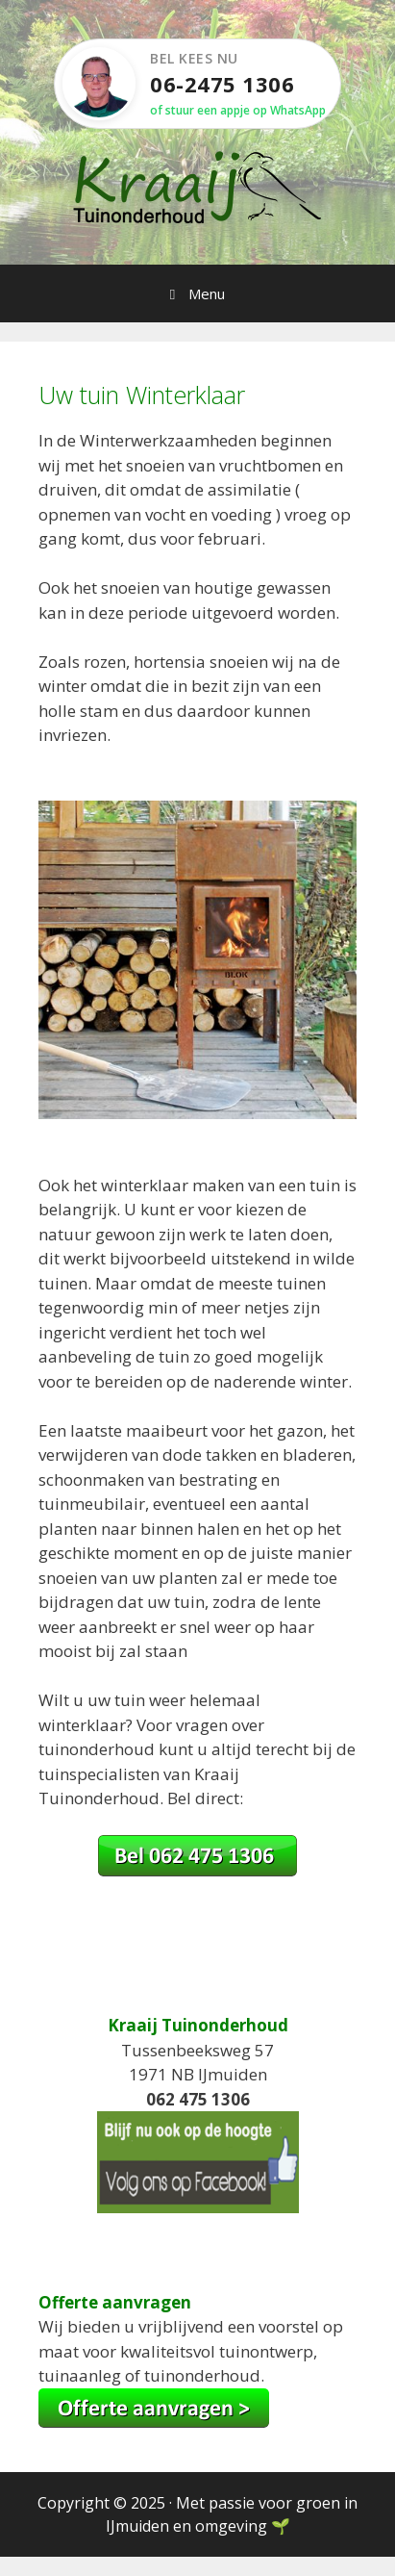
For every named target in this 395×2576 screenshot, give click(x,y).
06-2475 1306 (222, 83)
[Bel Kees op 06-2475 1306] (197, 1870)
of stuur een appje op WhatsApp (238, 110)
